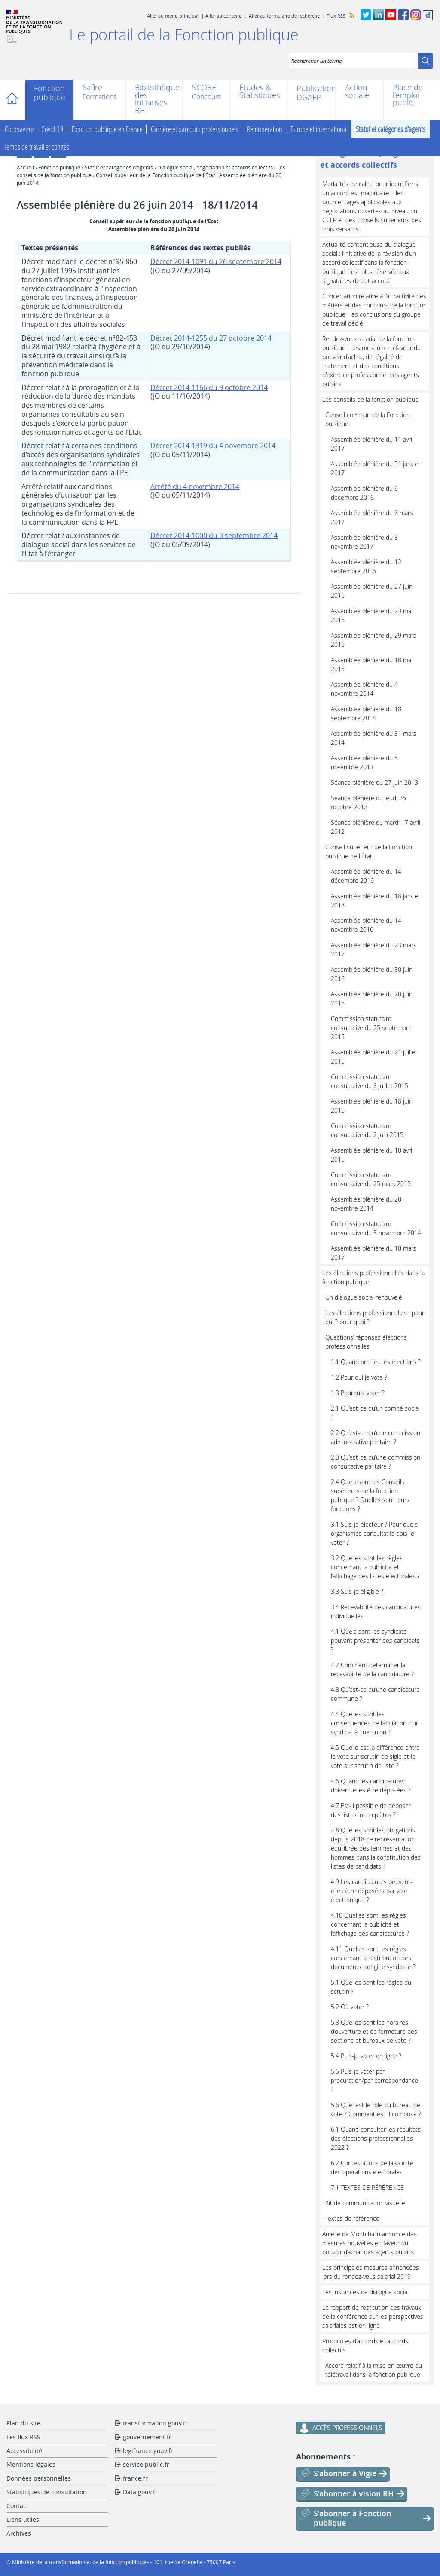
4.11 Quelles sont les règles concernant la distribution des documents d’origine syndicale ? (373, 1958)
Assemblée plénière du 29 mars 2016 (373, 640)
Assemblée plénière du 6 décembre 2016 (364, 492)
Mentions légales (30, 2464)
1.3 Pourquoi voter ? (358, 1393)
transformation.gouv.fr (155, 2423)
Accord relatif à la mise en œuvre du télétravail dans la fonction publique (373, 2370)
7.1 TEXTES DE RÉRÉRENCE (367, 2187)
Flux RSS (336, 15)
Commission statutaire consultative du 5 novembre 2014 (376, 1228)
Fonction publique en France (107, 129)
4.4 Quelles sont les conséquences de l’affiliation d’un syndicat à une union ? (375, 1723)
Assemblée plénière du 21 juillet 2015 (374, 1056)
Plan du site (23, 2423)
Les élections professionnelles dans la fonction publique (373, 1277)
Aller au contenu (223, 15)
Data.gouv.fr (140, 2492)
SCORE (204, 88)
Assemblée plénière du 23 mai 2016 (371, 615)
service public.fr (146, 2464)
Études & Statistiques (258, 91)
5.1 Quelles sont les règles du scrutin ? (371, 1986)
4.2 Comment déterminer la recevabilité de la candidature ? (372, 1669)
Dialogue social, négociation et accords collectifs (215, 167)
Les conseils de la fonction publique (370, 399)
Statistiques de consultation (46, 2492)
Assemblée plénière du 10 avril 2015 (372, 1154)
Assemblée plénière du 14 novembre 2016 (366, 925)
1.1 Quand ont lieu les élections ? (376, 1362)
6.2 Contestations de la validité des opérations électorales (372, 2167)
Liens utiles (22, 2519)
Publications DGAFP (311, 93)
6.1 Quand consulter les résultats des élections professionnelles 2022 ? (376, 2138)
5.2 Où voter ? (350, 2007)
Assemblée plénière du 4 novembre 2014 (364, 689)
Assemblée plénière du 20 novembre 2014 (366, 1203)
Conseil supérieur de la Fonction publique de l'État (155, 175)
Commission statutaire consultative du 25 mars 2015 (371, 1179)
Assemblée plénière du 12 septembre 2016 (366, 566)
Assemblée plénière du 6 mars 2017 (372, 517)
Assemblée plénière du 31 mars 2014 (373, 738)
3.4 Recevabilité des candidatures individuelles (376, 1611)
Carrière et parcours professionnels (194, 129)
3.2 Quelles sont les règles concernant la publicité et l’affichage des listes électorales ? (375, 1567)
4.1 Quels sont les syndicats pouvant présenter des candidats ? (375, 1640)
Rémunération (264, 129)
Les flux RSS (23, 2437)
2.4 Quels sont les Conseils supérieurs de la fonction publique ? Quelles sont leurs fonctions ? (370, 1495)
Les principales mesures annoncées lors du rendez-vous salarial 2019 (370, 2272)
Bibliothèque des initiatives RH (154, 99)
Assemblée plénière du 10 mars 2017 (373, 1252)
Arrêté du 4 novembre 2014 (194, 486)
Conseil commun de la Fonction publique (367, 419)
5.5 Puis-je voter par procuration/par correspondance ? (374, 2080)
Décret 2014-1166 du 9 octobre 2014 (209, 387)
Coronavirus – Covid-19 (34, 129)
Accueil (16, 100)
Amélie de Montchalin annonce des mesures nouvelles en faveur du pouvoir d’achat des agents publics (369, 2243)
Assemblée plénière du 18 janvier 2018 (375, 900)
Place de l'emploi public (408, 95)
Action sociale (357, 91)
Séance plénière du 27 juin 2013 (374, 782)
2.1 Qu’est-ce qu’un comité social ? (375, 1412)
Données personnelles (38, 2478)
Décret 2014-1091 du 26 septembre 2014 (215, 261)
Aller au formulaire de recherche (284, 15)
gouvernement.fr (147, 2437)
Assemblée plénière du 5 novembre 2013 (364, 762)
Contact (17, 2506)
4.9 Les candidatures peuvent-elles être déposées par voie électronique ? (371, 1891)
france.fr (135, 2478)
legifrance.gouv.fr (148, 2451)
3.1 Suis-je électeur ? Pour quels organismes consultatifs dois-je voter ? (374, 1533)
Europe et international (319, 129)
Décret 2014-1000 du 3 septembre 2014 (214, 535)
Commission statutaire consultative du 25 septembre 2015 (371, 1027)
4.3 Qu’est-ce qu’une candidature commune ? (375, 1694)
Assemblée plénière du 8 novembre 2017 (364, 541)
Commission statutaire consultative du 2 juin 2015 (367, 1130)
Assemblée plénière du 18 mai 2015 (371, 664)
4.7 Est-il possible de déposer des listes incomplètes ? (371, 1810)
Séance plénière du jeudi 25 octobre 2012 (368, 802)
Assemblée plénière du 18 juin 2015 (371, 1105)
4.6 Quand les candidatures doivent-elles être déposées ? (371, 1785)
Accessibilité (24, 2451)
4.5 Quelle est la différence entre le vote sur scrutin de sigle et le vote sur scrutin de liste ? (375, 1756)
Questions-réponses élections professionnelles (366, 1341)
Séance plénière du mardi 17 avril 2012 (375, 827)
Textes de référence (352, 2218)
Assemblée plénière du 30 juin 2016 (371, 974)
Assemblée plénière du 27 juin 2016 (371, 590)
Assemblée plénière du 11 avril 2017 (372, 443)
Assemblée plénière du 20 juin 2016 (371, 998)
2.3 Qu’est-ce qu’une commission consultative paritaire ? (375, 1461)
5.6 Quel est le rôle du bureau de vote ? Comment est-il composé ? (376, 2109)
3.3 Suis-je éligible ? (357, 1591)
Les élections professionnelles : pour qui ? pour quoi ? (374, 1317)
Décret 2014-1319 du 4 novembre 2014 (212, 445)
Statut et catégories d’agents (390, 129)
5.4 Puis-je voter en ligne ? (366, 2056)
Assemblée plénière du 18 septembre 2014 (366, 713)
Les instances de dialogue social (365, 2292)
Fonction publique (49, 93)
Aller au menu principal (173, 15)
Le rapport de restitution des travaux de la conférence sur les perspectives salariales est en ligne (372, 2316)
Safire (92, 88)
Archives (18, 2533)
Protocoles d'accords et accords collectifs (365, 2345)
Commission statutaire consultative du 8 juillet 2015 (369, 1081)
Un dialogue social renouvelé (363, 1297)
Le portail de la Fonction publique (184, 34)
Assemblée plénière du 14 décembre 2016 (366, 876)
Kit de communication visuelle (365, 2203)
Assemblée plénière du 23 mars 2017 (373, 949)
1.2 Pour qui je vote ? (359, 1377)
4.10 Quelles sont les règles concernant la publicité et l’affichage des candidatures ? (370, 1924)
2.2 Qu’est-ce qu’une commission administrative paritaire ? (375, 1437)
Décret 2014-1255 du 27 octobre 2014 (211, 338)
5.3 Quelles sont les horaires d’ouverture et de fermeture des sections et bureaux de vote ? (374, 2031)
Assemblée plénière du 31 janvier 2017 (375, 468)
